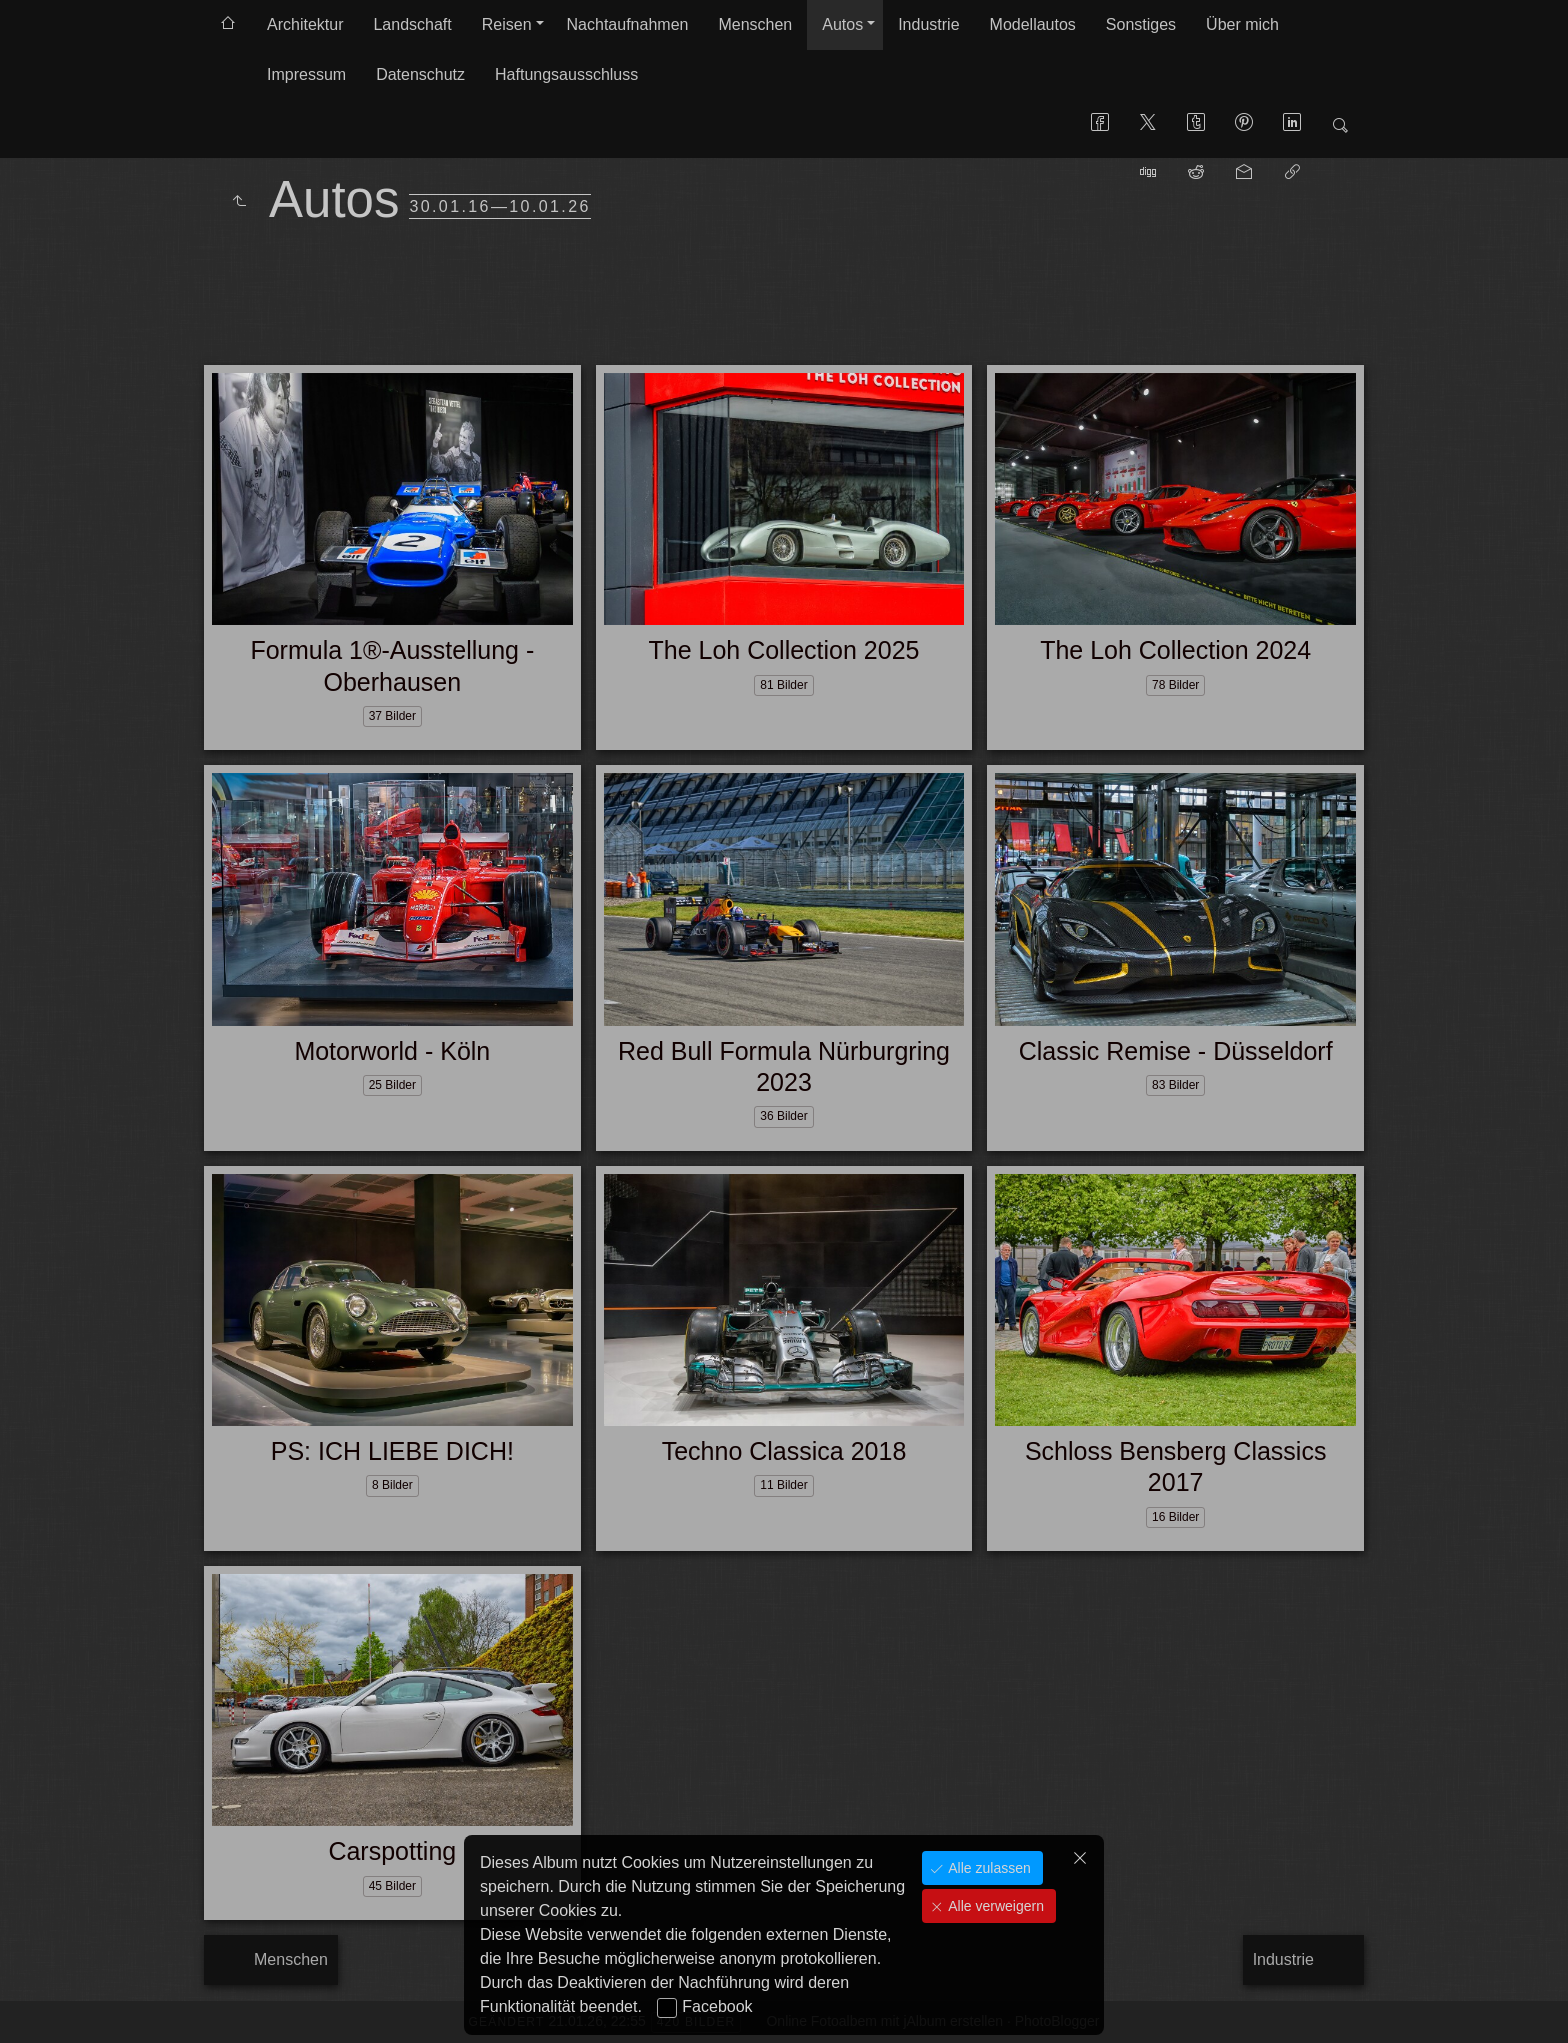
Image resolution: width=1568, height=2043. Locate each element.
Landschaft (412, 24)
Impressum (306, 74)
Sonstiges (1141, 24)
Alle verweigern (994, 1906)
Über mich (1242, 24)
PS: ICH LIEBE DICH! (392, 1451)
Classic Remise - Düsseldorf (1176, 1051)
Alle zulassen (987, 1868)
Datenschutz (420, 74)
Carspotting (392, 1851)
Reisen (507, 24)
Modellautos (1033, 24)
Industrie (928, 24)
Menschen (755, 24)
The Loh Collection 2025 (783, 650)
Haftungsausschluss (566, 74)
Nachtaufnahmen (628, 24)
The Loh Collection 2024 (1175, 650)
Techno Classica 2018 (784, 1451)
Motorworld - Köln (392, 1051)
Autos (842, 24)
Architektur (305, 24)
